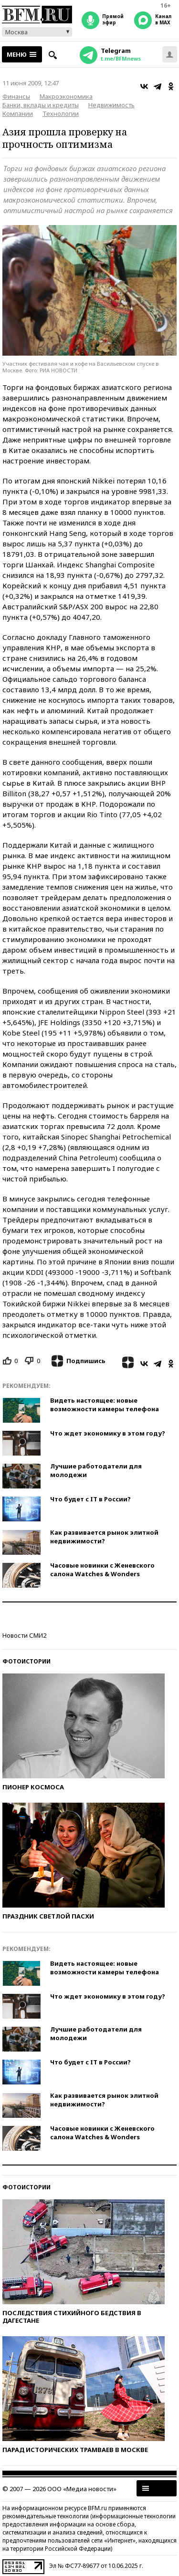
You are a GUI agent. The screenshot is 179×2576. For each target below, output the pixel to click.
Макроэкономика (66, 96)
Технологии (60, 113)
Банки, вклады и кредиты (40, 105)
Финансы (16, 96)
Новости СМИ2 (24, 1635)
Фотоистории (26, 1661)
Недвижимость (111, 105)
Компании (17, 113)
